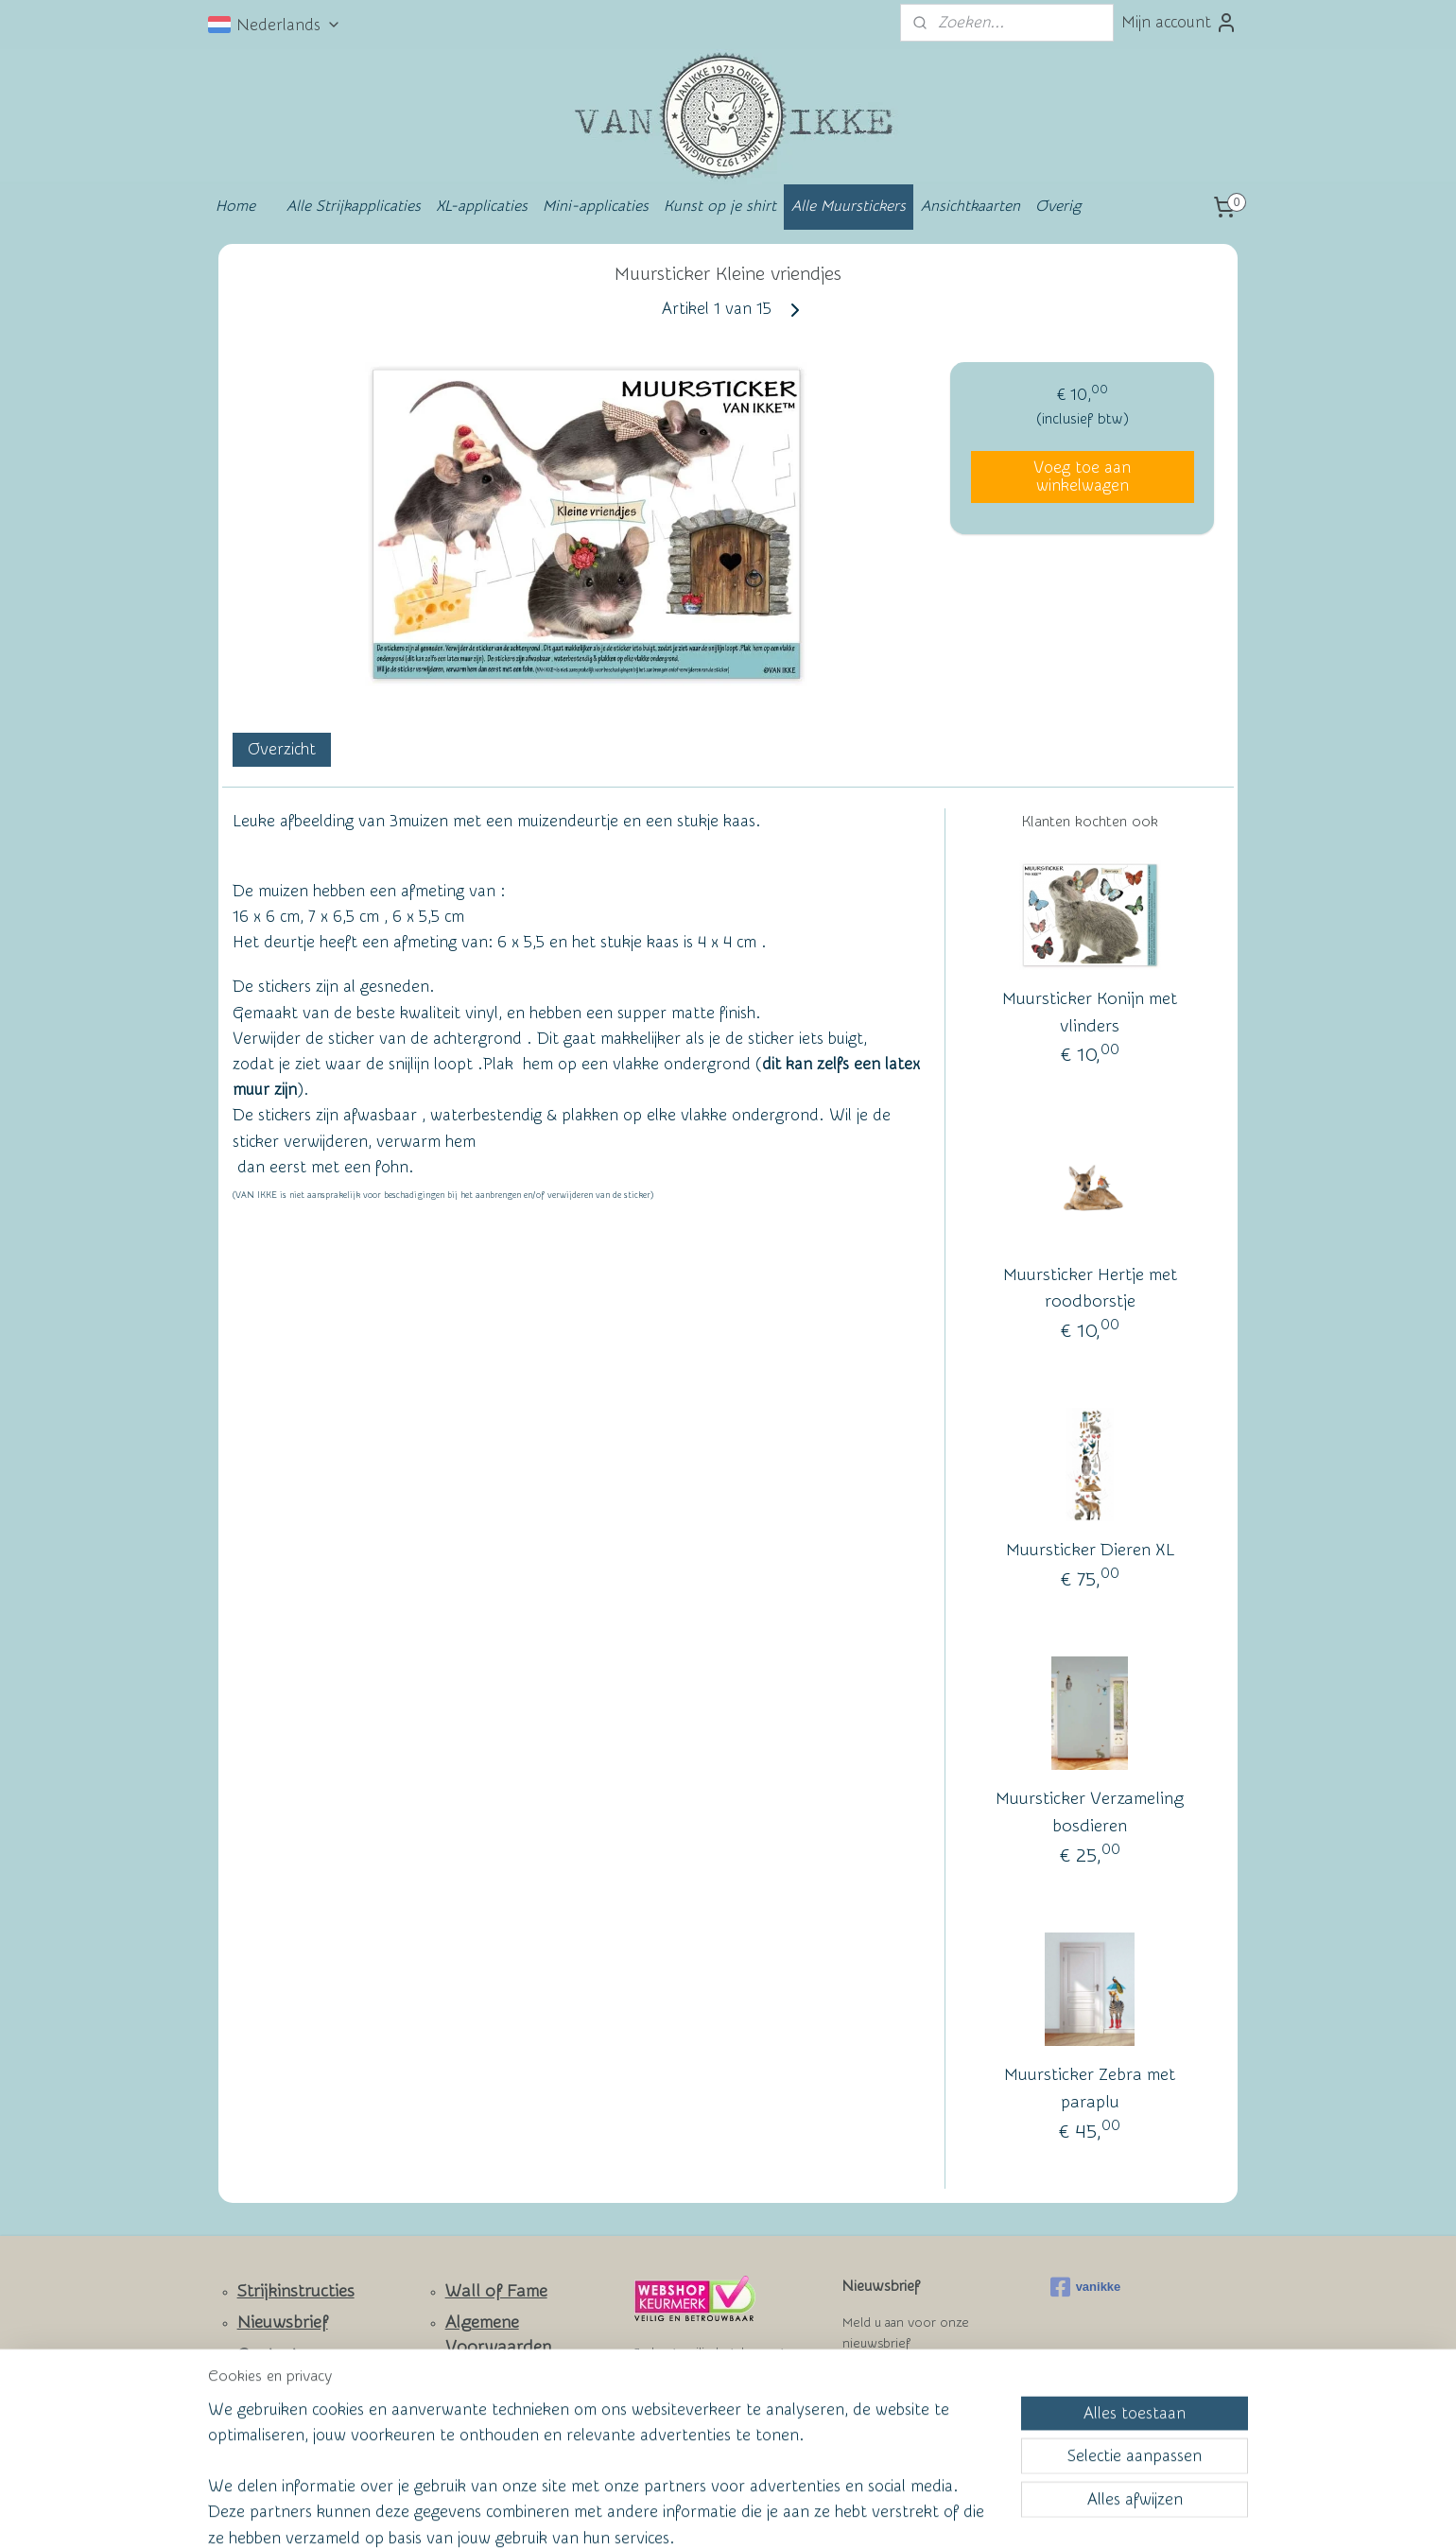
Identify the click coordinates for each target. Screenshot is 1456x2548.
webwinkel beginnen (757, 2513)
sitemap (653, 2513)
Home (235, 206)
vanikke (1085, 2287)
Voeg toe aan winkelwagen (1082, 476)
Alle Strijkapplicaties (353, 206)
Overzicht (282, 749)
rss (689, 2513)
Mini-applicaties (596, 206)
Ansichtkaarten (970, 206)
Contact (268, 2355)
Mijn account (1179, 22)
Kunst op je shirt (720, 206)
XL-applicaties (482, 206)
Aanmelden (898, 2392)
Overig (1058, 206)
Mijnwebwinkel (913, 2513)
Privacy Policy (483, 2409)
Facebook (274, 2411)
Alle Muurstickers (848, 206)
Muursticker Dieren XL (1090, 1551)
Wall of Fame (496, 2291)
